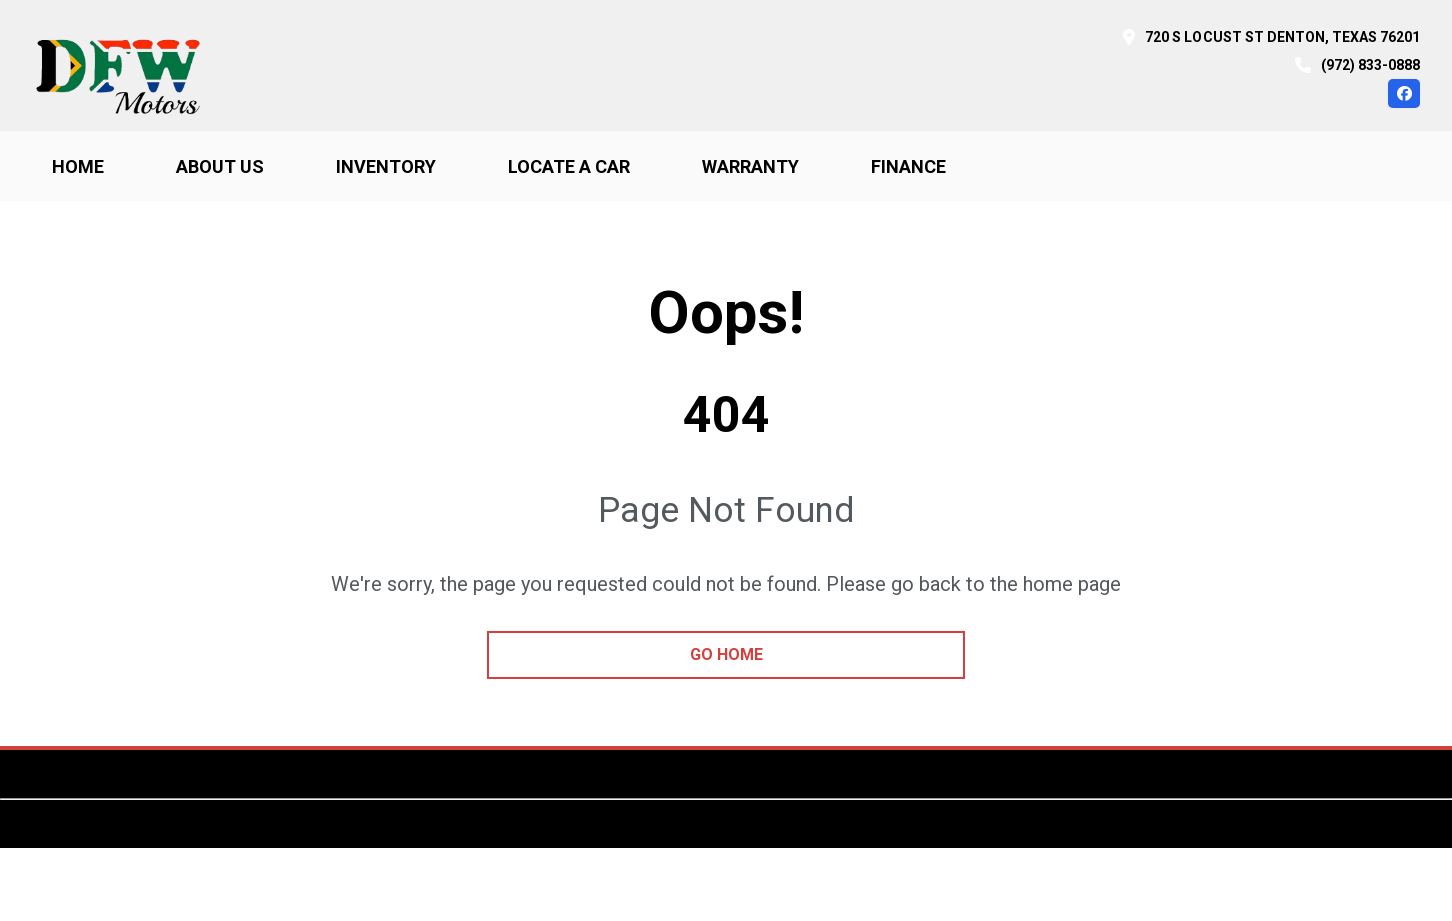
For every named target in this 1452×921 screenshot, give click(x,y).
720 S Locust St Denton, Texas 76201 (1282, 37)
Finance (908, 166)
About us (220, 166)
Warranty (750, 166)
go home (726, 654)
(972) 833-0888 (1370, 65)
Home (78, 166)
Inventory (386, 166)
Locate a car (569, 166)
